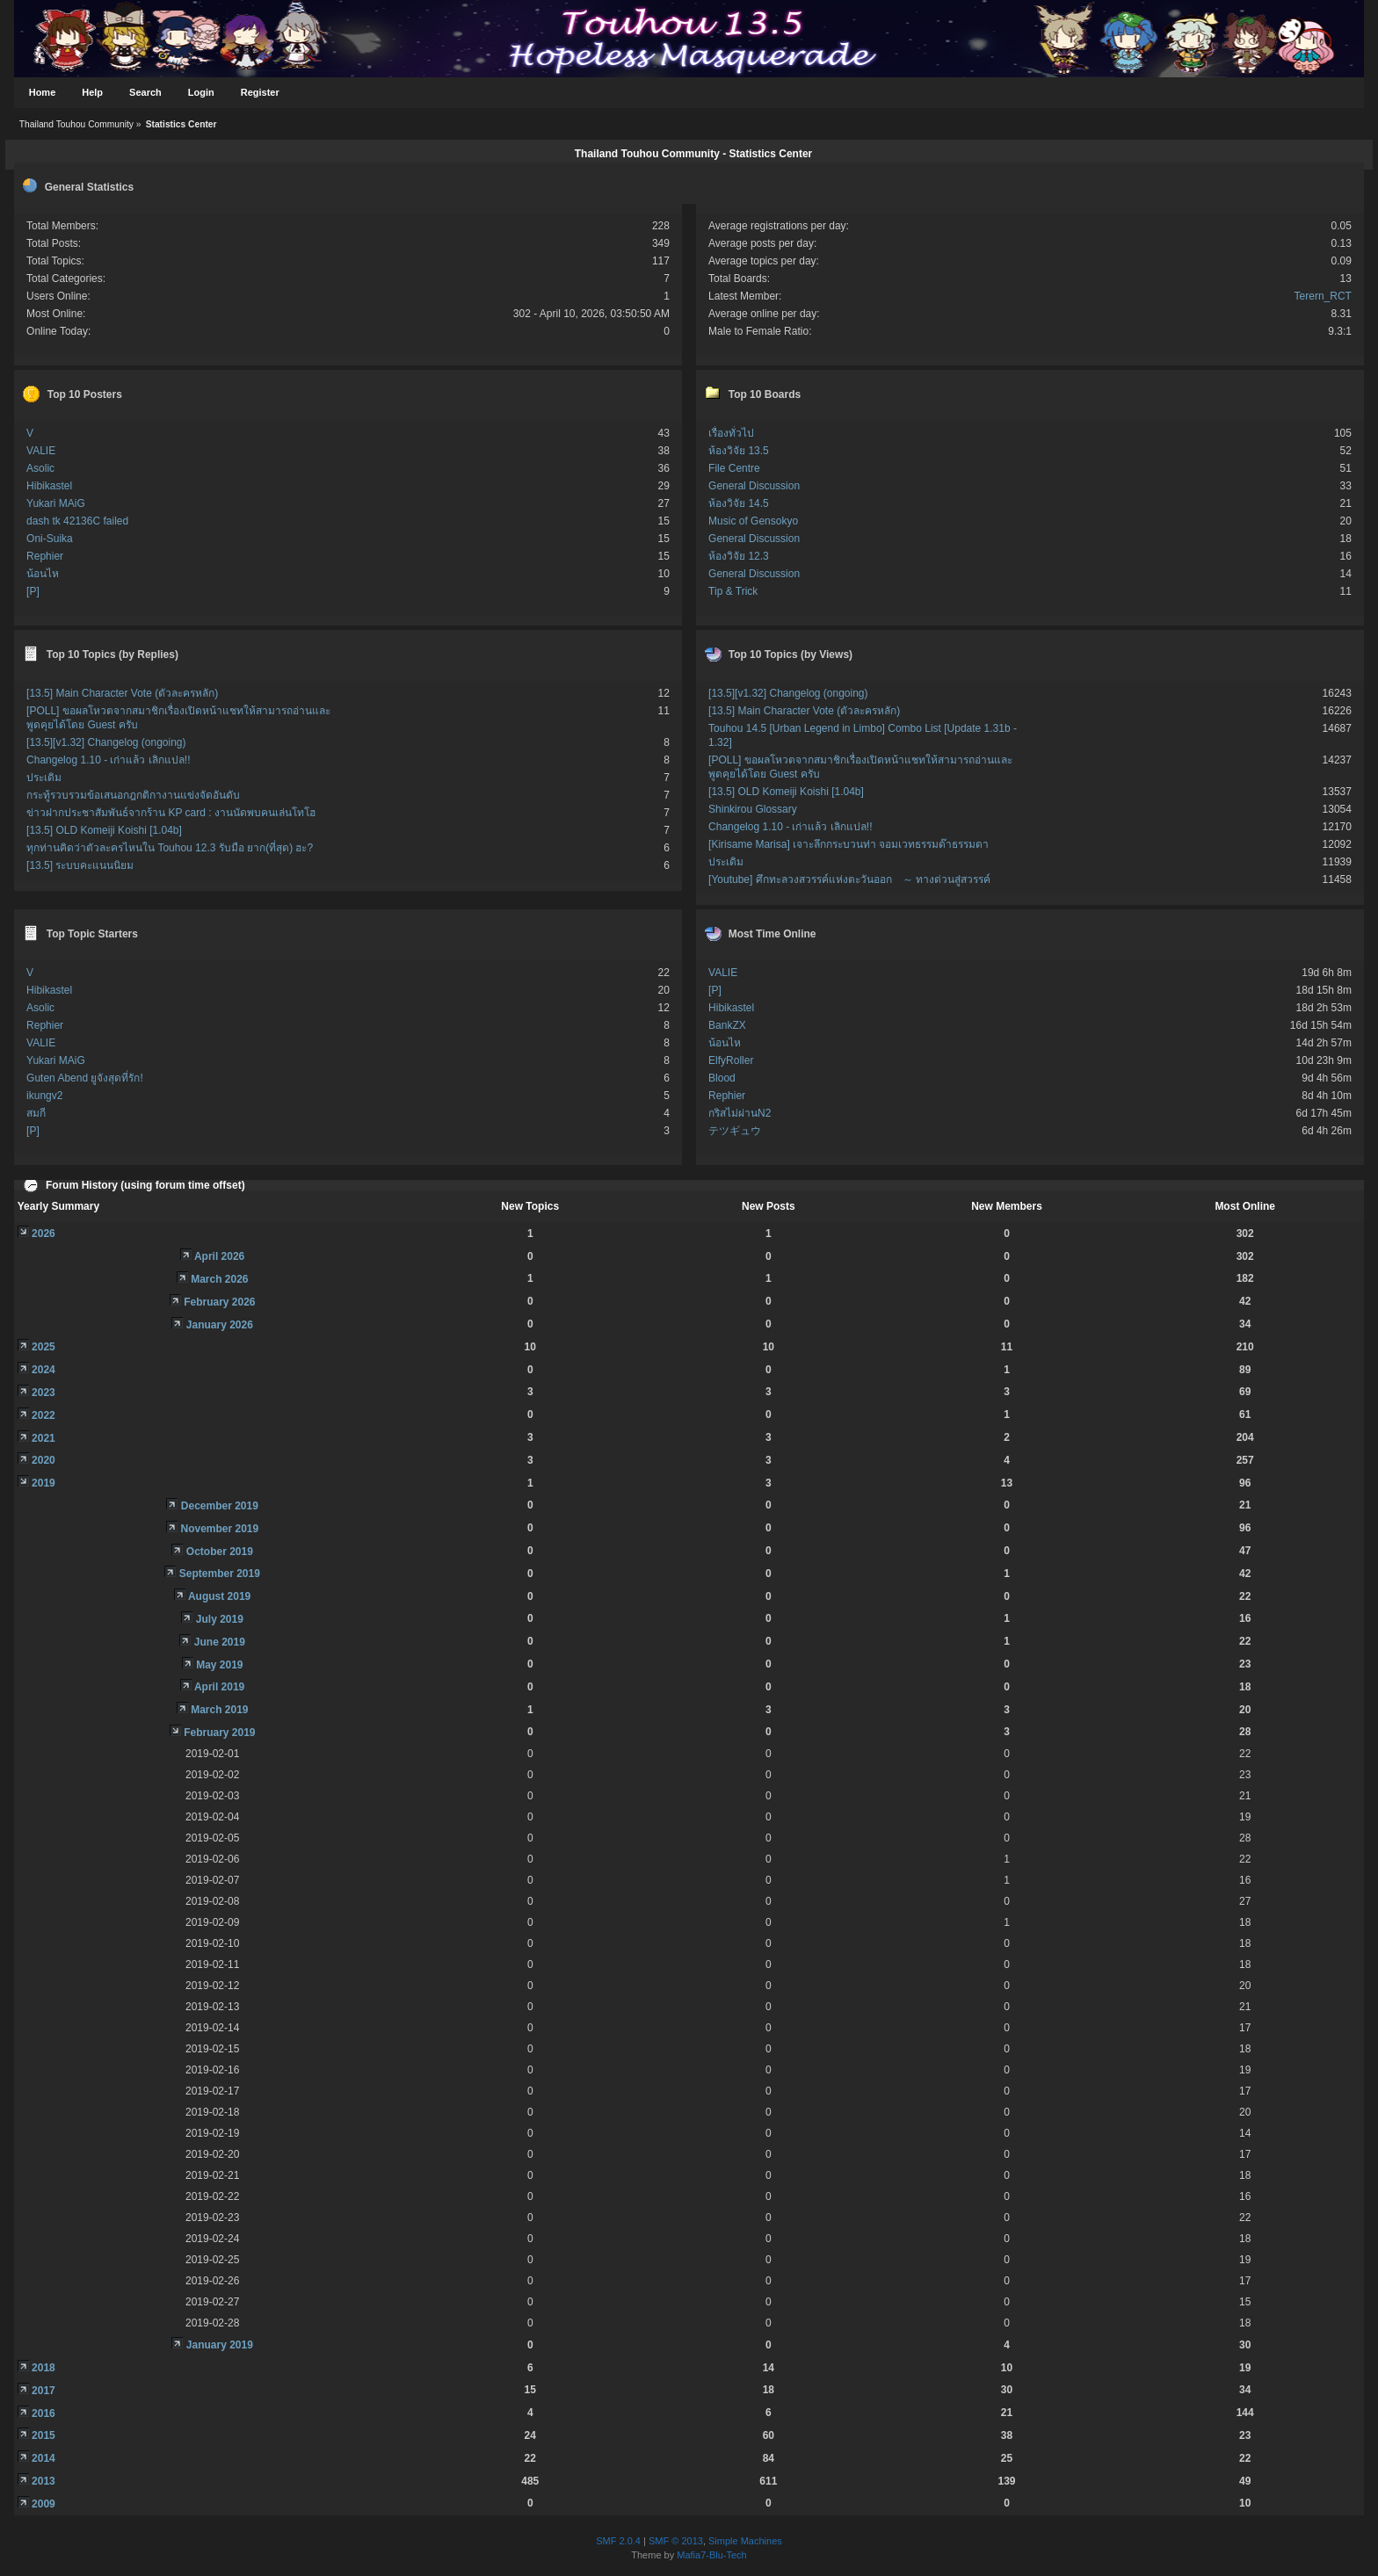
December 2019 (219, 1506)
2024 (43, 1370)
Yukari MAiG (55, 503)
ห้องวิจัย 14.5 (738, 503)
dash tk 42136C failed (77, 521)
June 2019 (219, 1642)
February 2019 (219, 1732)
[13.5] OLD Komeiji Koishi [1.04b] (104, 830)
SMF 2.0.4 (618, 2541)
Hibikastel (49, 486)
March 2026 (219, 1279)
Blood (722, 1078)
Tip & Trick (733, 591)
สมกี (36, 1113)
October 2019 (219, 1551)
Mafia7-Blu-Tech (711, 2555)
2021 (43, 1438)
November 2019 (219, 1529)
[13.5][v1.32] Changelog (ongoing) (105, 742)
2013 (43, 2481)
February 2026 (219, 1302)
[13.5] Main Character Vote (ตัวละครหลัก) (122, 693)
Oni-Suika (49, 538)
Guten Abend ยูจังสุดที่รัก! (84, 1078)
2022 (43, 1415)
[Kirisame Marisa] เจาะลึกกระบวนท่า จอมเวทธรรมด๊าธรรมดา (848, 844)
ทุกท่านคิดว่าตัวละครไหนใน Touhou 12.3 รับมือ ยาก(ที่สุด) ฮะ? (169, 848)
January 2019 (219, 2345)
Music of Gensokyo (753, 521)
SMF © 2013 (676, 2541)
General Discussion (754, 486)
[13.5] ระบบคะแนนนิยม (80, 865)
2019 (43, 1483)
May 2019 (219, 1665)
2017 (43, 2390)
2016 (43, 2413)
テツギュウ (734, 1131)
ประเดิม (44, 777)
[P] (33, 591)
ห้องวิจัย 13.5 (738, 451)
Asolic (40, 468)
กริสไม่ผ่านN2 (739, 1113)
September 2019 (219, 1573)
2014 (43, 2458)
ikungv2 (44, 1095)
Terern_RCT (1323, 296)
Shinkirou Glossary (752, 809)
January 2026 (219, 1325)
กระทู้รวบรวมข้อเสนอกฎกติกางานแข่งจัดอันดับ (133, 795)
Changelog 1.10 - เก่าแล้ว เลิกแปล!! (108, 760)
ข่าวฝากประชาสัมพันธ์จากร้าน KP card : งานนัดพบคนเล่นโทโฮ (170, 813)
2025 (43, 1347)
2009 (43, 2504)
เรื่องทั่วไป (731, 433)
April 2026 (219, 1256)
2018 (43, 2368)
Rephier (44, 556)
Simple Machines (745, 2541)
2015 (43, 2435)
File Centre (734, 468)
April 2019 (219, 1687)
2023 (43, 1392)
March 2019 (219, 1710)
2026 (43, 1233)
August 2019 (219, 1596)
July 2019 (219, 1619)
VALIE (40, 451)
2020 (43, 1460)
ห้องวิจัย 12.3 (738, 556)
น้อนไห (42, 574)
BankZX (727, 1025)
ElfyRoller (730, 1060)
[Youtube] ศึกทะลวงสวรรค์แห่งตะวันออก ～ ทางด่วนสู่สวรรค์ (849, 879)
